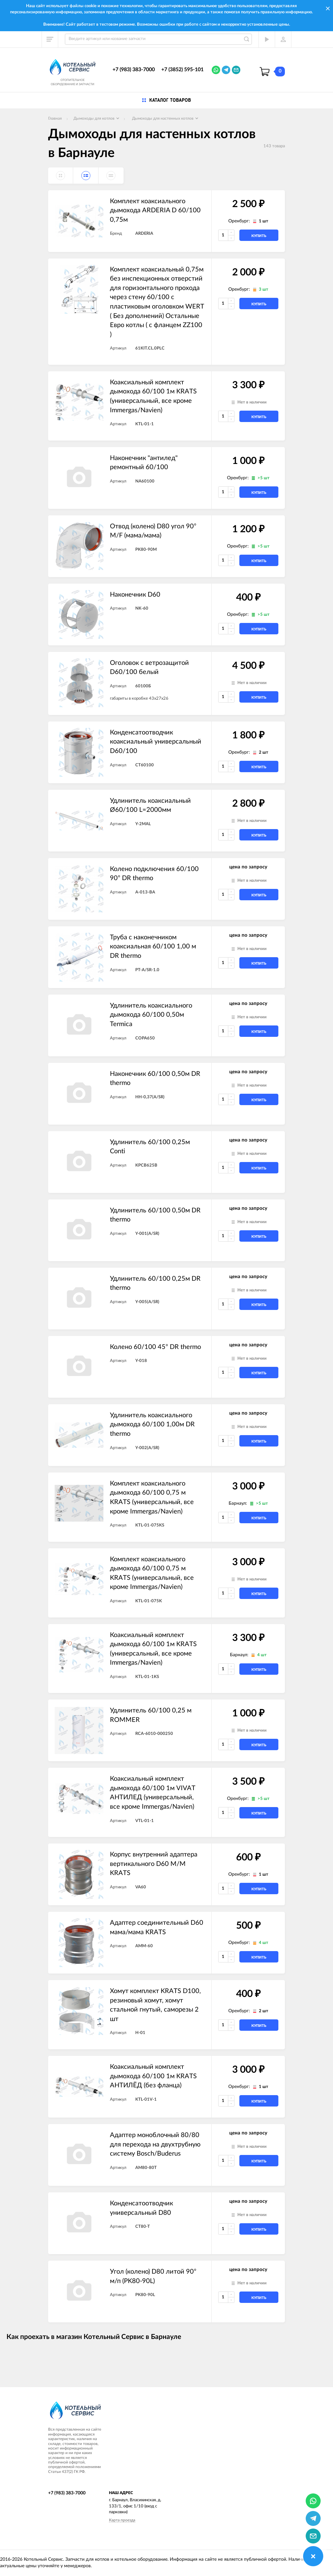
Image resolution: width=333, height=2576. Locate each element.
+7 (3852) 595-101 (182, 69)
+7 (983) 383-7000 (134, 69)
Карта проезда (122, 2520)
